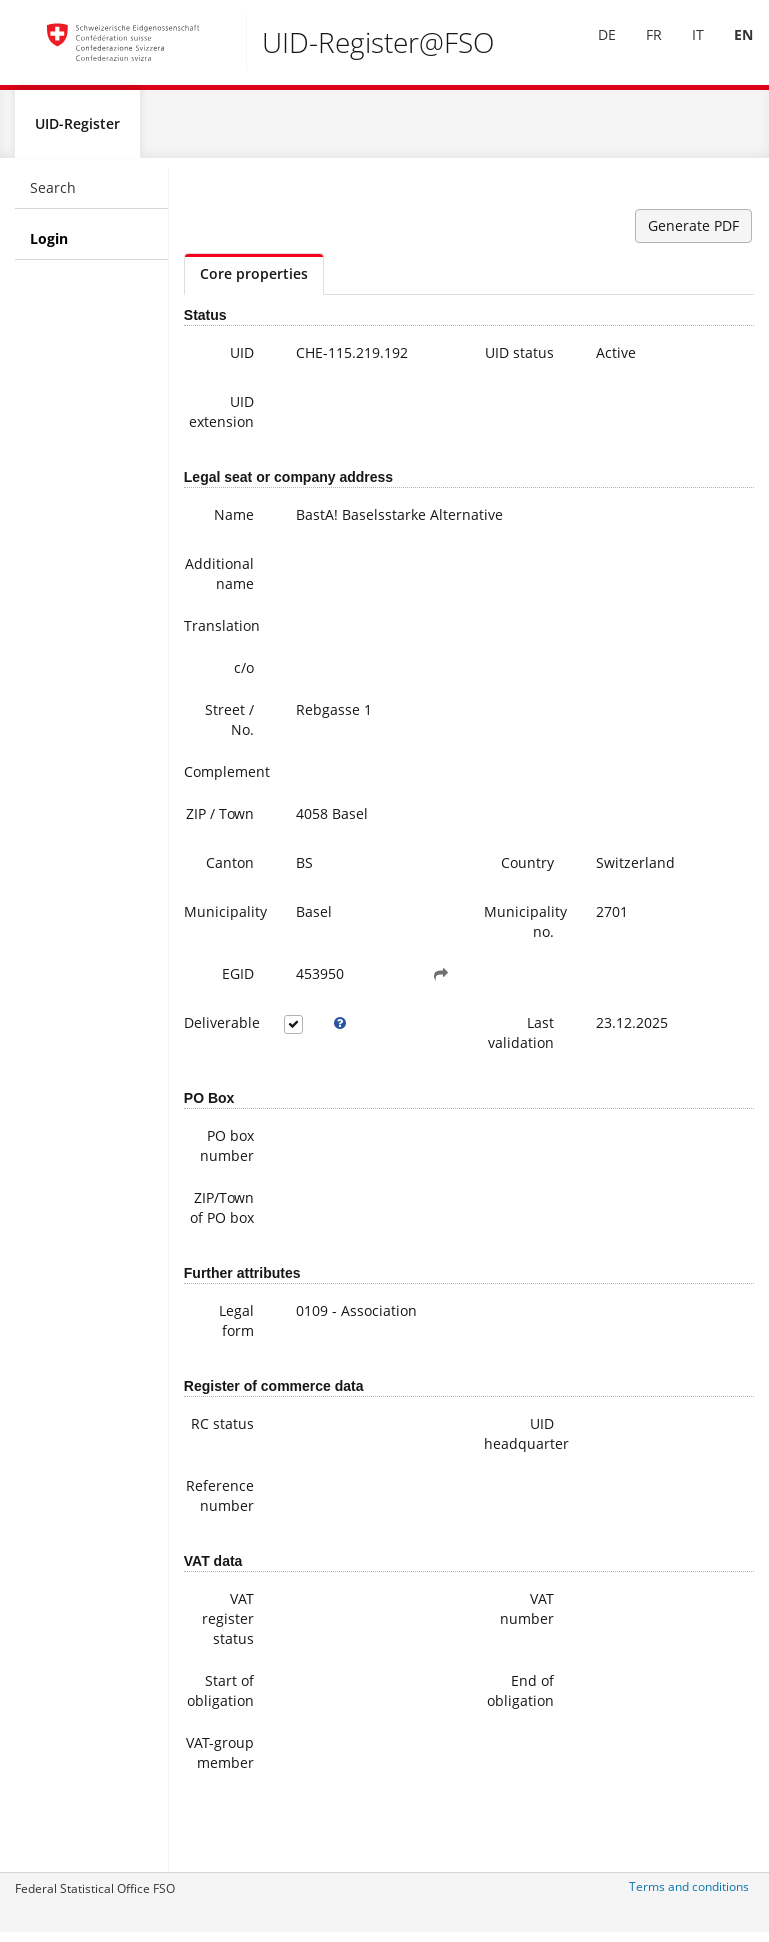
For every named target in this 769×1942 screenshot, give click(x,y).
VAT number (527, 1616)
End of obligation (520, 1698)
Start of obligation (220, 1698)
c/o (244, 675)
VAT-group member (220, 1760)
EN (729, 48)
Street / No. (229, 727)
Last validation (521, 1040)
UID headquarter (526, 1441)
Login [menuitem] (49, 246)
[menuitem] (593, 49)
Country (527, 870)
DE (593, 48)
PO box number (227, 1153)
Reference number (220, 1503)
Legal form (236, 1328)
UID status (519, 360)
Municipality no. (525, 929)
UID (242, 360)
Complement (226, 779)
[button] (441, 982)
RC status (222, 1431)
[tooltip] (340, 1031)
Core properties (254, 281)
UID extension (221, 419)
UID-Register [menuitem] (77, 131)
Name (234, 522)
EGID (238, 981)
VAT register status (228, 1626)
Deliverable (222, 1030)
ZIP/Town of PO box (222, 1215)
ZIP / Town (220, 821)
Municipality (225, 919)
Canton (230, 870)
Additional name (219, 581)
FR (640, 48)
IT (684, 48)
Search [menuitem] (53, 195)
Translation (222, 633)
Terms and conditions (689, 1894)
